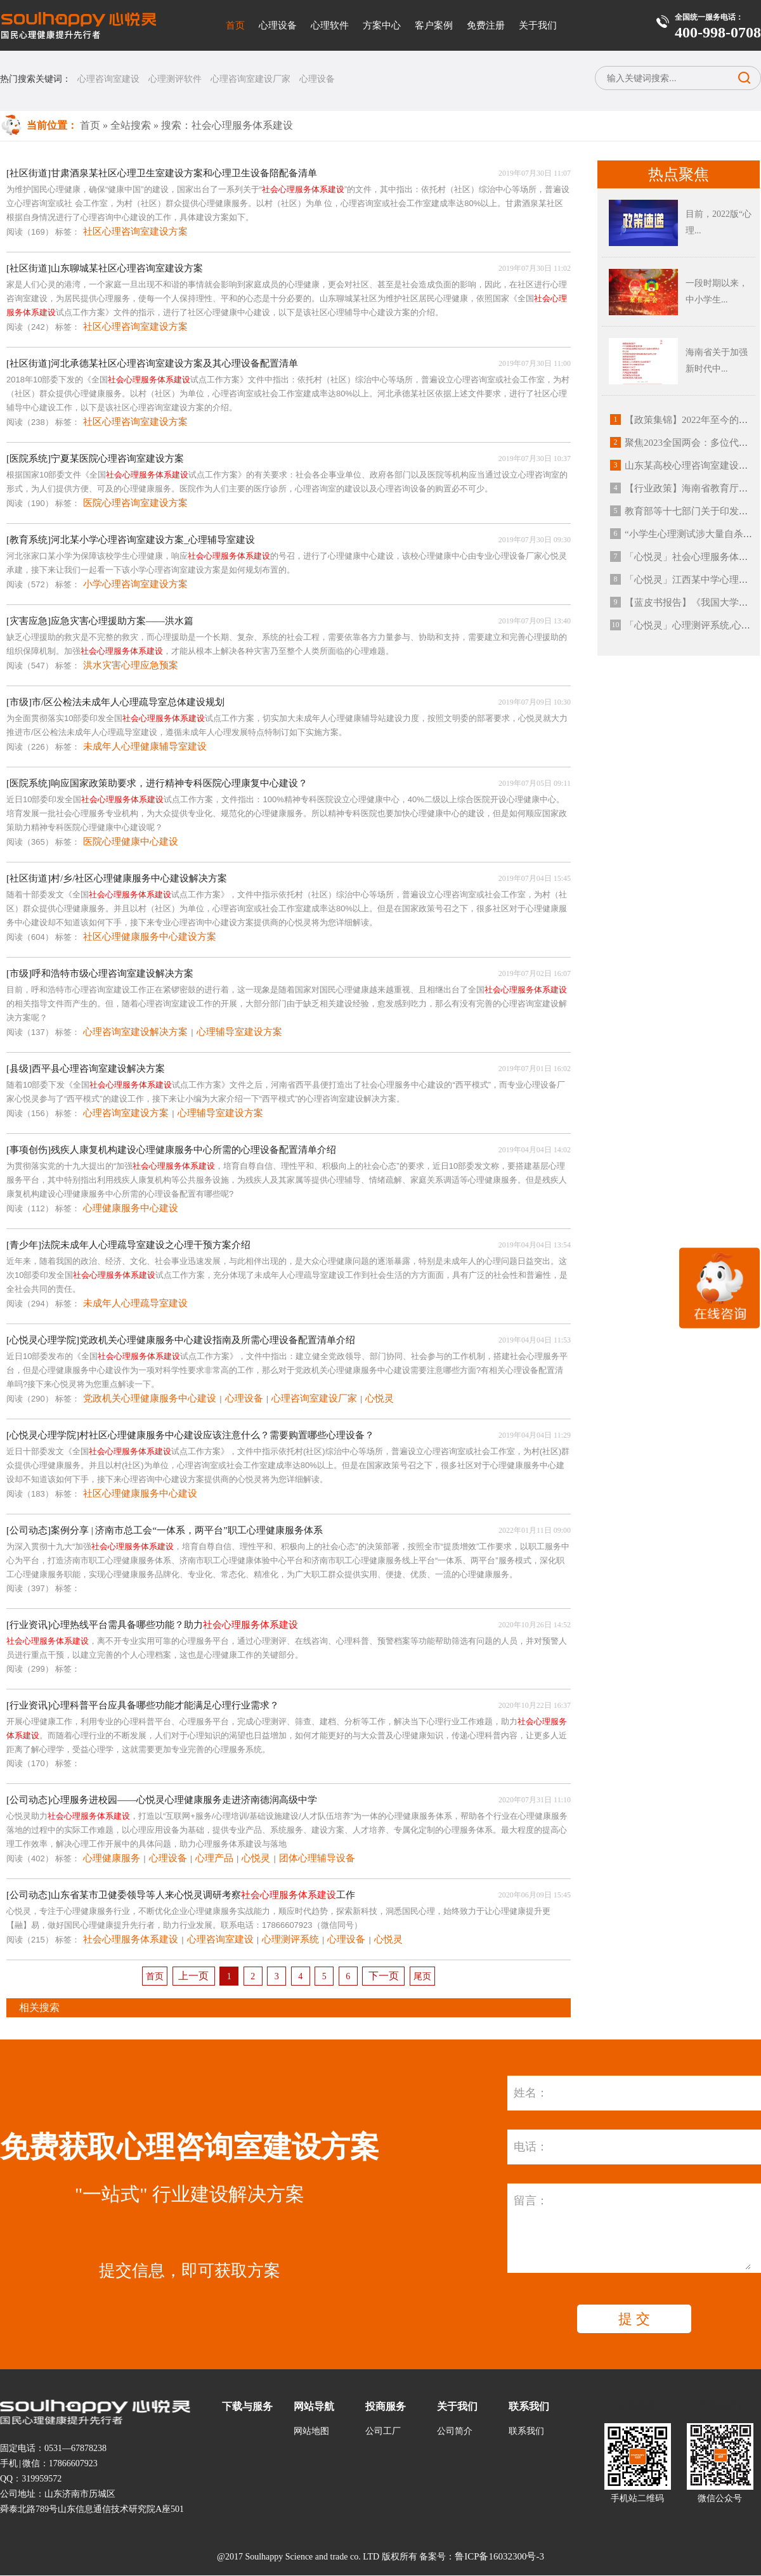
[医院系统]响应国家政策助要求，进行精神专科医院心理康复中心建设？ (157, 783)
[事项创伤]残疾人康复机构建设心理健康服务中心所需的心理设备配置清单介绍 (171, 1150)
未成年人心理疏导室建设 (135, 1303)
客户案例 (434, 25)
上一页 (193, 1975)
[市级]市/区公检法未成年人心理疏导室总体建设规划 (115, 702)
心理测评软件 (175, 79)
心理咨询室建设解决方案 (135, 1032)
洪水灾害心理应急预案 (130, 665)
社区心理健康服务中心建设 (140, 1493)
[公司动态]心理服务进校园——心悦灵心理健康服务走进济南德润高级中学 (161, 1800)
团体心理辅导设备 (317, 1858)
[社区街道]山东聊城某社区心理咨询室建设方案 (104, 268)
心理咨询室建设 (108, 79)
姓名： (531, 2092)
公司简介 (454, 2431)
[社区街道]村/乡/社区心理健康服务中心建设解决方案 (116, 878)
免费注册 (486, 25)
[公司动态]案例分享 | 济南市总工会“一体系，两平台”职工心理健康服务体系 (164, 1530)
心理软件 (330, 25)
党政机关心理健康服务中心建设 (149, 1398)
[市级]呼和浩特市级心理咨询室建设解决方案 (99, 973)
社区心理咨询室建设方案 (135, 231)
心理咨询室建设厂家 (250, 79)
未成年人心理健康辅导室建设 (145, 746)
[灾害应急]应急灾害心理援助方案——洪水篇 (99, 621)
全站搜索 (130, 125)
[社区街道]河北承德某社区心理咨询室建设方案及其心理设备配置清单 (152, 363)
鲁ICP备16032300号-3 (499, 2556)
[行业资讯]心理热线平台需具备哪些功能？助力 (152, 1625)
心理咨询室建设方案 (126, 1113)
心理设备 (278, 25)
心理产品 (214, 1858)
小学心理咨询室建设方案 (135, 584)
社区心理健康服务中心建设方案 (149, 937)
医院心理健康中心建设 (130, 841)
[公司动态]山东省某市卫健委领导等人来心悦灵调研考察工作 (180, 1895)
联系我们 (526, 2431)
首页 (235, 25)
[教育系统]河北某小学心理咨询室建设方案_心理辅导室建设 (131, 540)
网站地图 (311, 2431)
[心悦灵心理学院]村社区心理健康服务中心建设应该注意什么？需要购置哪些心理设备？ (190, 1435)
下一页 (383, 1975)
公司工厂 (383, 2431)
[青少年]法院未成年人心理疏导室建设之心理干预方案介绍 (128, 1245)
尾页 (422, 1976)
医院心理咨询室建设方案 (135, 503)
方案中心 (382, 25)
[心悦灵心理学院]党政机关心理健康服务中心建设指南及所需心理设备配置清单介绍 (180, 1340)
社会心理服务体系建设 (130, 1939)
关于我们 (538, 25)
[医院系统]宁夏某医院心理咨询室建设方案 (95, 458)
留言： (531, 2200)
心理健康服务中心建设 (130, 1208)
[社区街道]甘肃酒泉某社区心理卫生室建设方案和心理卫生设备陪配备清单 (161, 173)
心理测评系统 (290, 1939)
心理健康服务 (111, 1858)
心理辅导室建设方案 (239, 1032)
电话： (531, 2146)
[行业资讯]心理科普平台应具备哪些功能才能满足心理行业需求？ (142, 1705)
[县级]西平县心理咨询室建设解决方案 (85, 1069)
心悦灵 (379, 1398)
